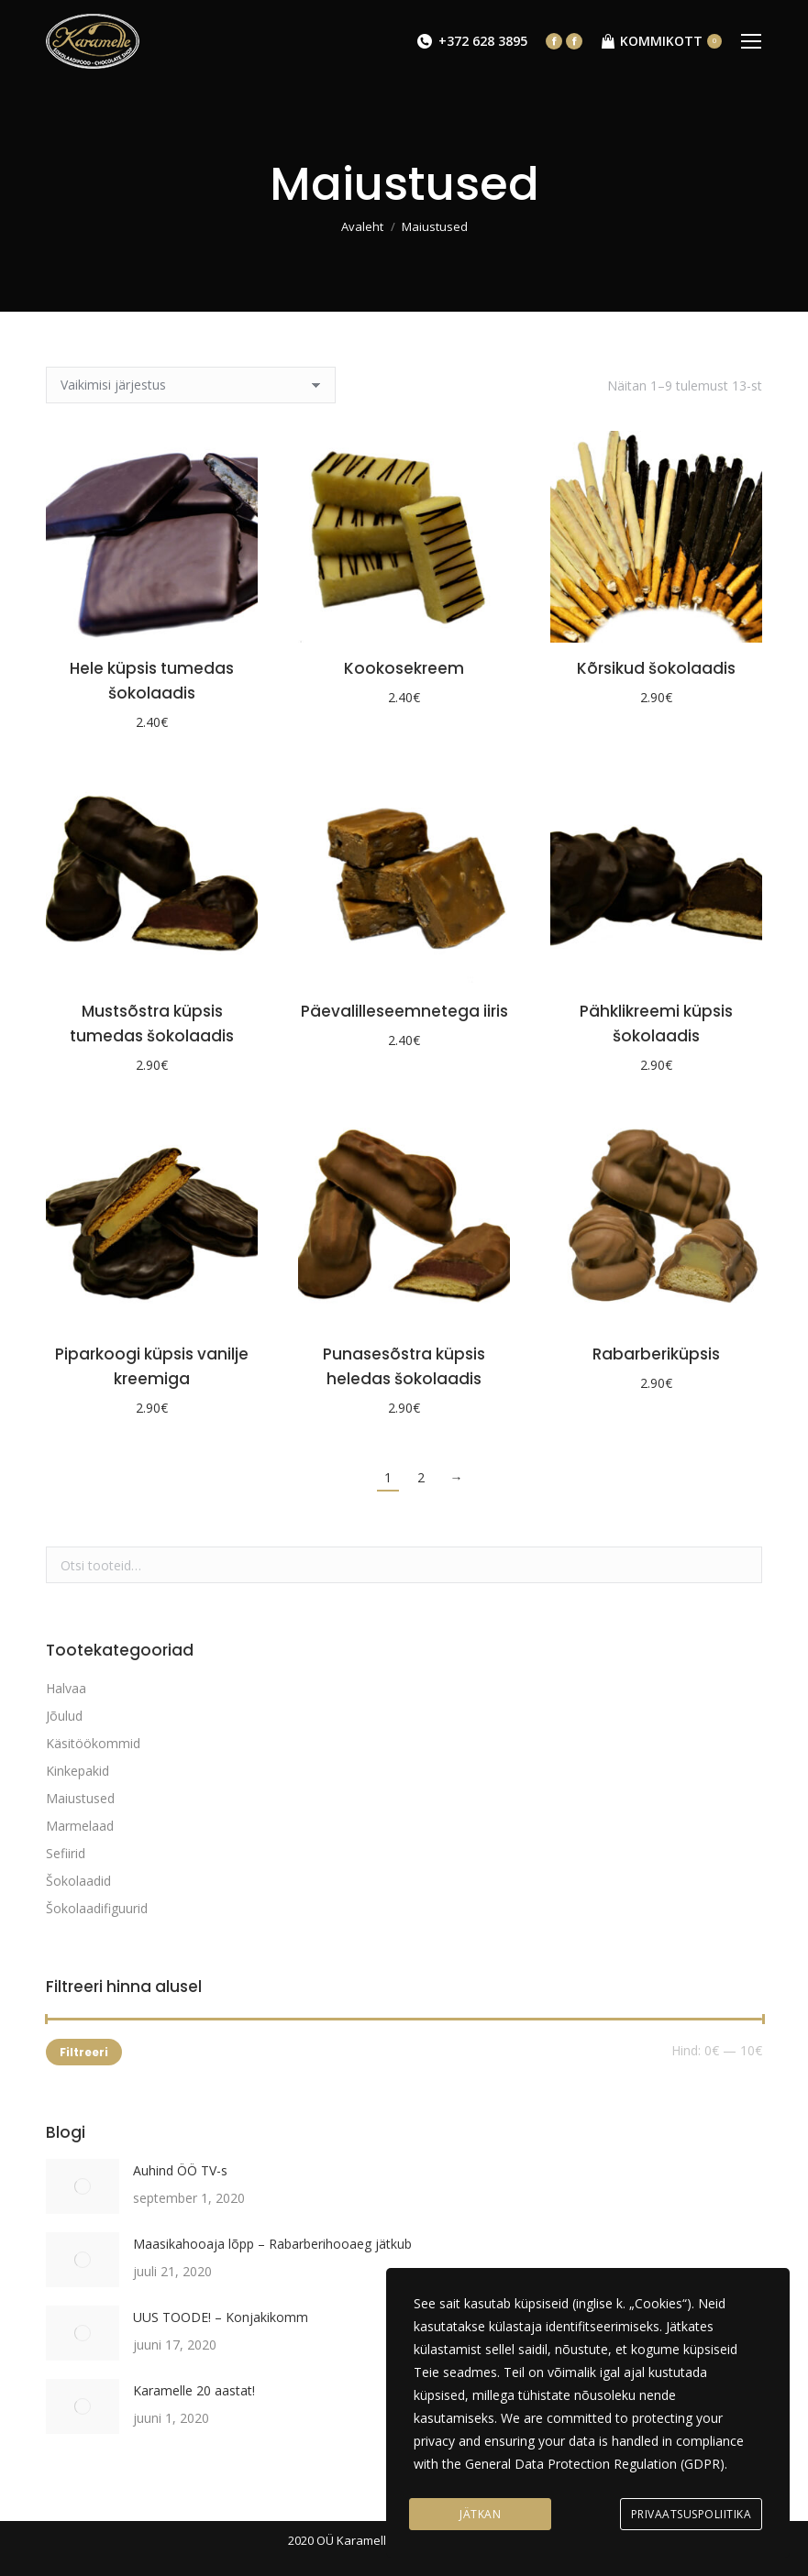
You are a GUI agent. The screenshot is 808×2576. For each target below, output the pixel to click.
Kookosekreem (404, 668)
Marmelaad (80, 1825)
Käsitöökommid (93, 1743)
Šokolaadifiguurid (97, 1908)
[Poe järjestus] (191, 385)
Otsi (743, 1565)
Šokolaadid (78, 1880)
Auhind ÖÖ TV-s (180, 2170)
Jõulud (64, 1715)
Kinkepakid (77, 1770)
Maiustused (80, 1798)
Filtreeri (84, 2052)
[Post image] (82, 2186)
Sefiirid (65, 1853)
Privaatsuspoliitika (691, 2514)
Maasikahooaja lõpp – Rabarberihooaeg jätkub (272, 2243)
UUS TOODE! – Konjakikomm (220, 2317)
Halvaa (66, 1688)
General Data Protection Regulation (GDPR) (595, 2463)
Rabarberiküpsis (656, 1354)
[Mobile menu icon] (751, 41)
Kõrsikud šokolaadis (656, 668)
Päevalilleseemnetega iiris (404, 1011)
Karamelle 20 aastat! (194, 2390)
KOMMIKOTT (661, 41)
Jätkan (480, 2514)
